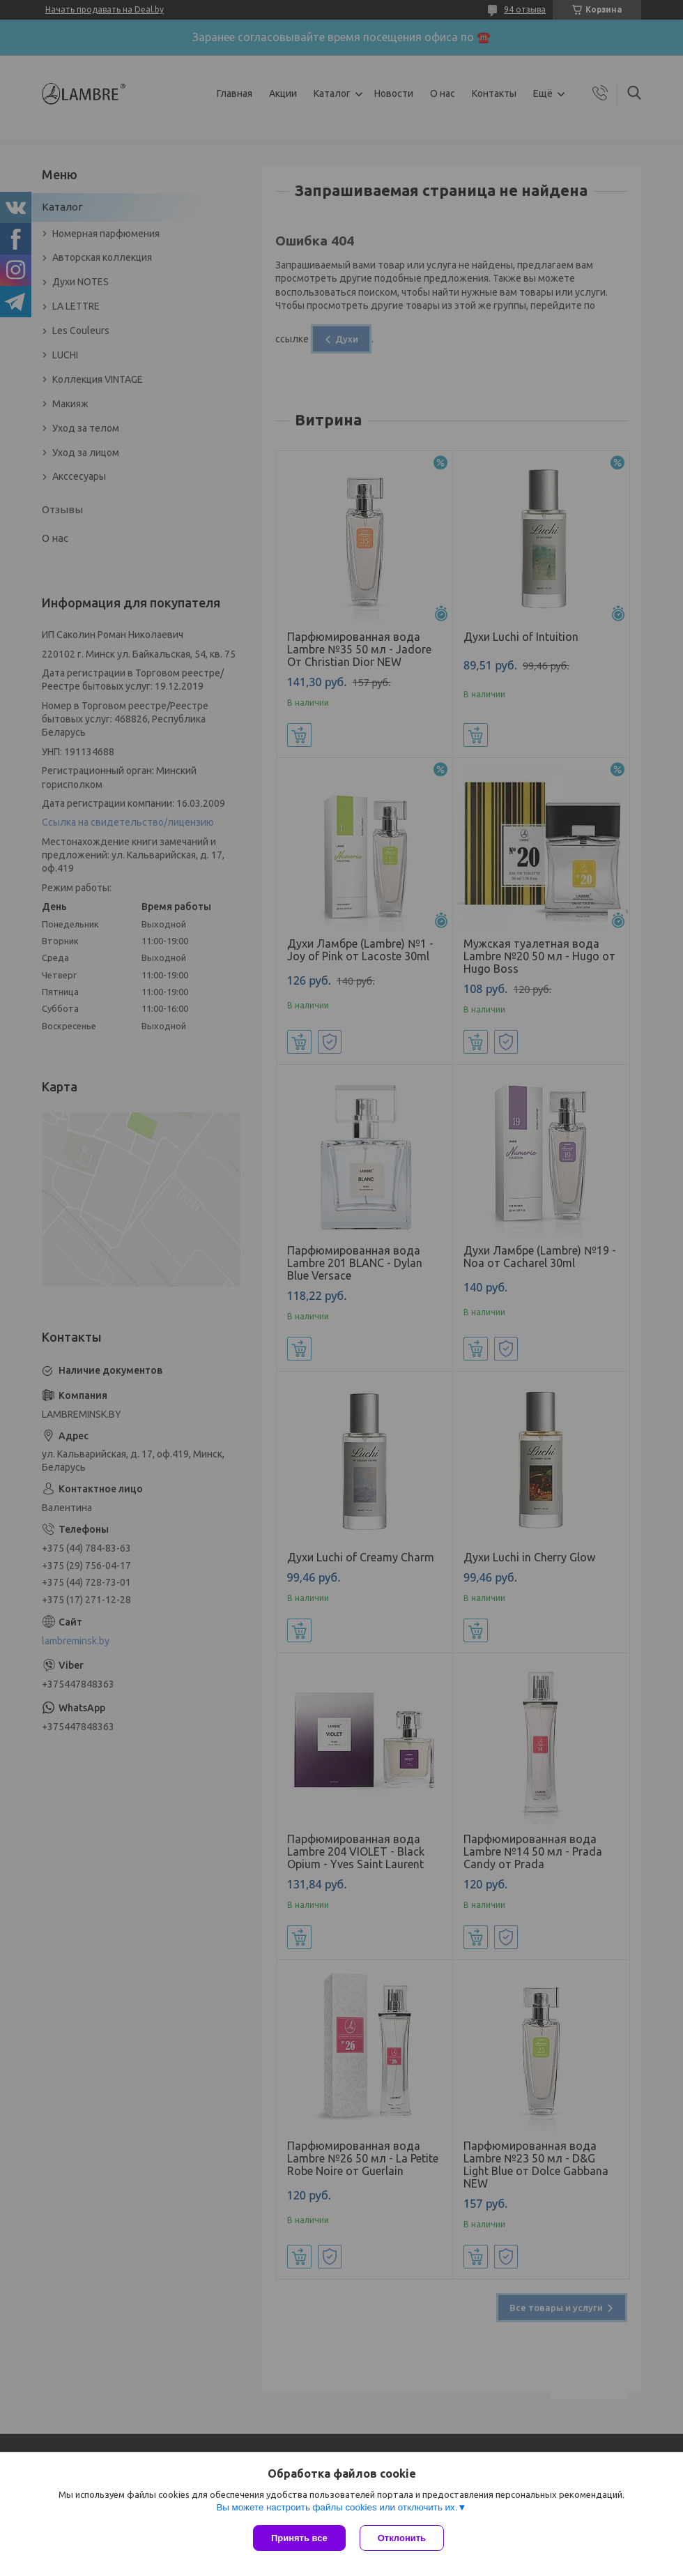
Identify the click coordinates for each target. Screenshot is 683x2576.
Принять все (299, 2538)
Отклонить (402, 2538)
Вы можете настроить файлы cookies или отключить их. (336, 2507)
